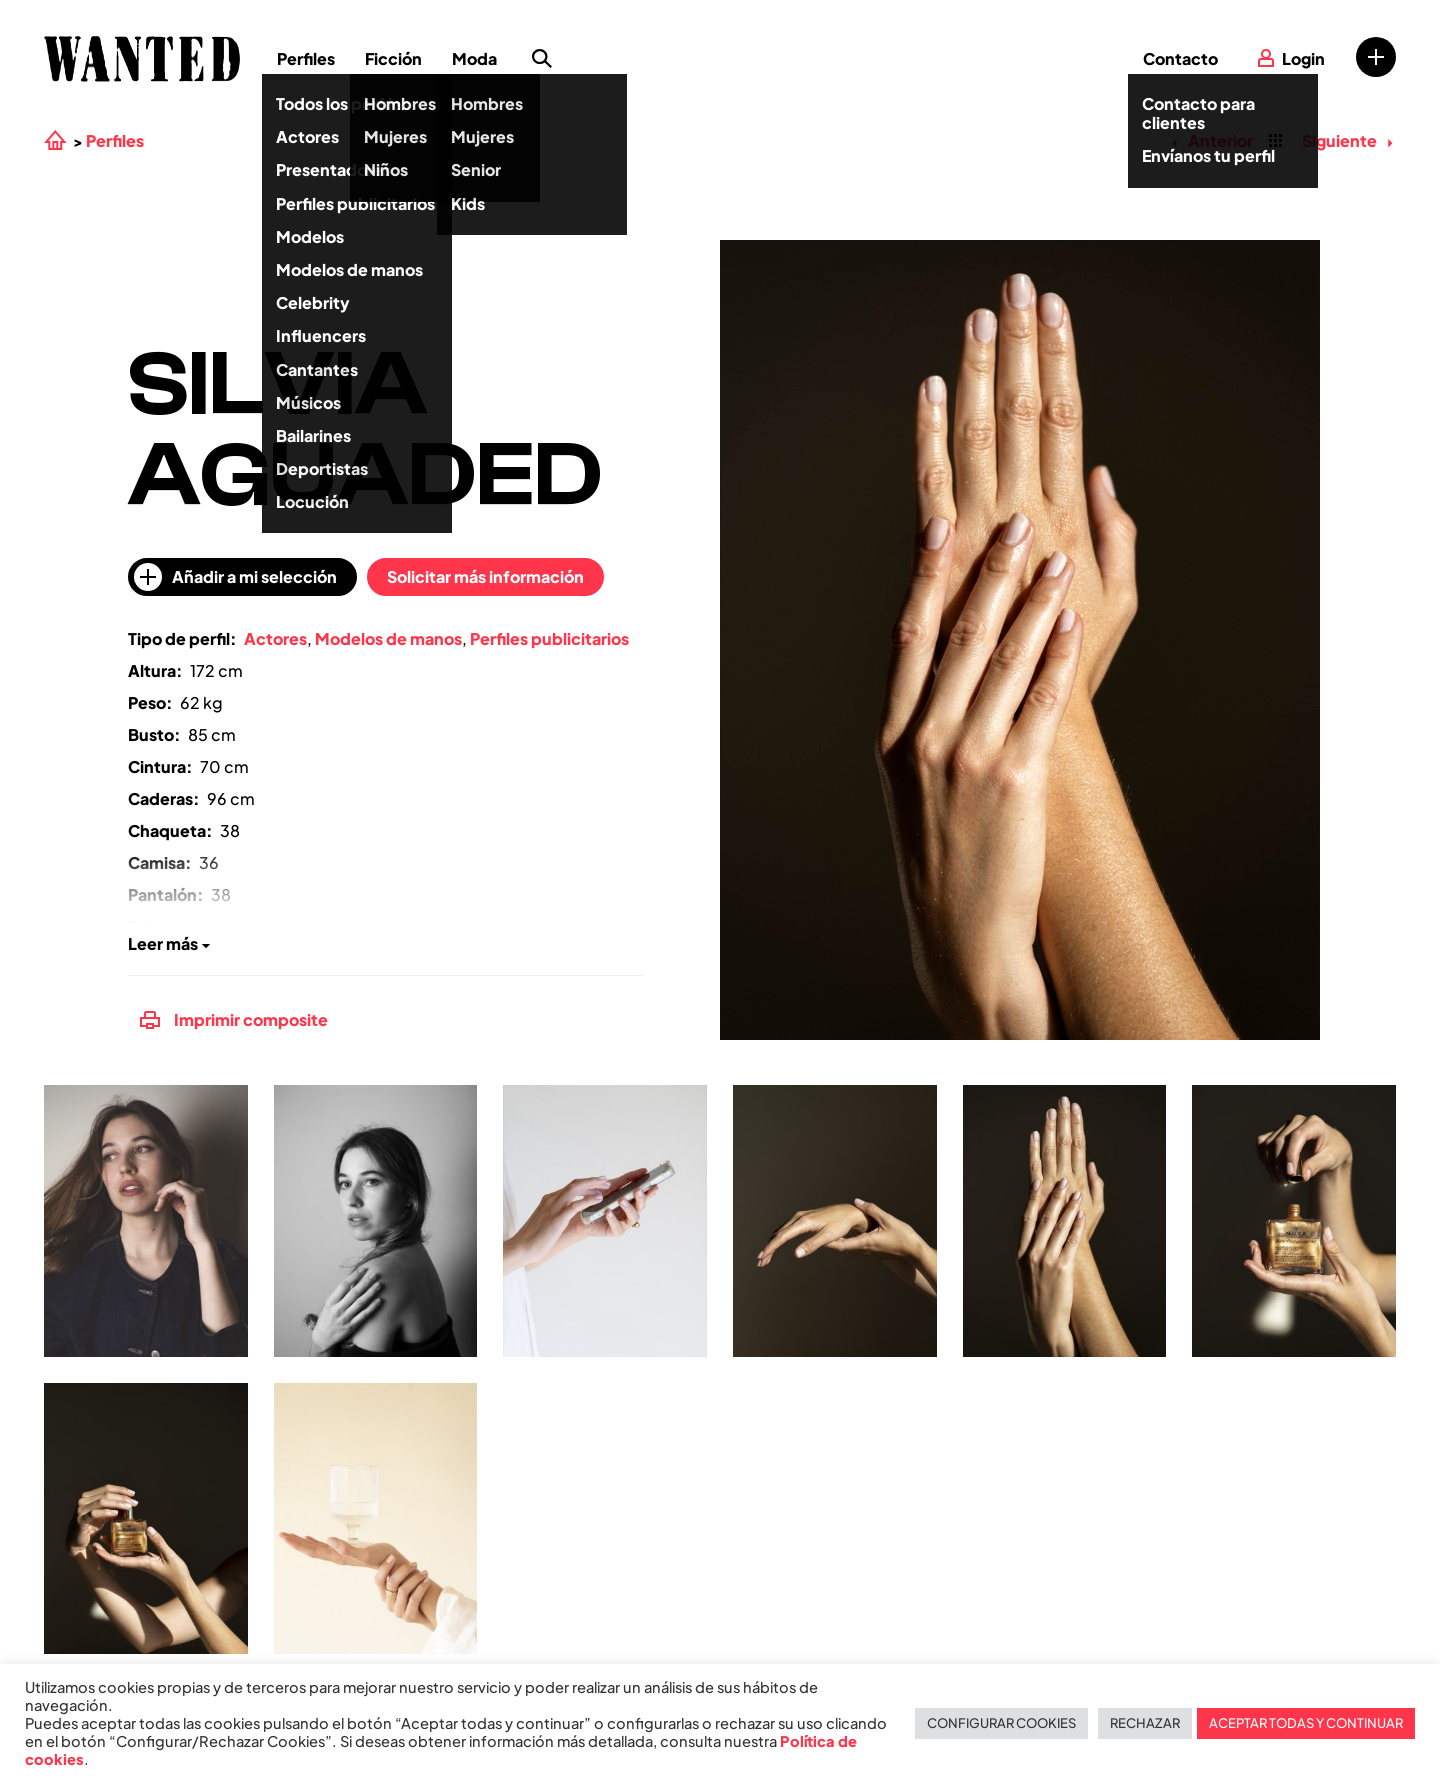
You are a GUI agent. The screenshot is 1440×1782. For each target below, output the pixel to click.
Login (1303, 58)
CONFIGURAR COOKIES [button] (1001, 1723)
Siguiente (1347, 140)
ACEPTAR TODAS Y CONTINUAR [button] (1306, 1723)
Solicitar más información (485, 576)
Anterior (1212, 140)
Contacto (1180, 58)
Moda (474, 58)
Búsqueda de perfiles (542, 59)
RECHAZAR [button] (1145, 1723)
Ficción (393, 58)
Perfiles (306, 58)
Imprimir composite (234, 1019)
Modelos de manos (388, 638)
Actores (275, 638)
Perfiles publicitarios (549, 638)
